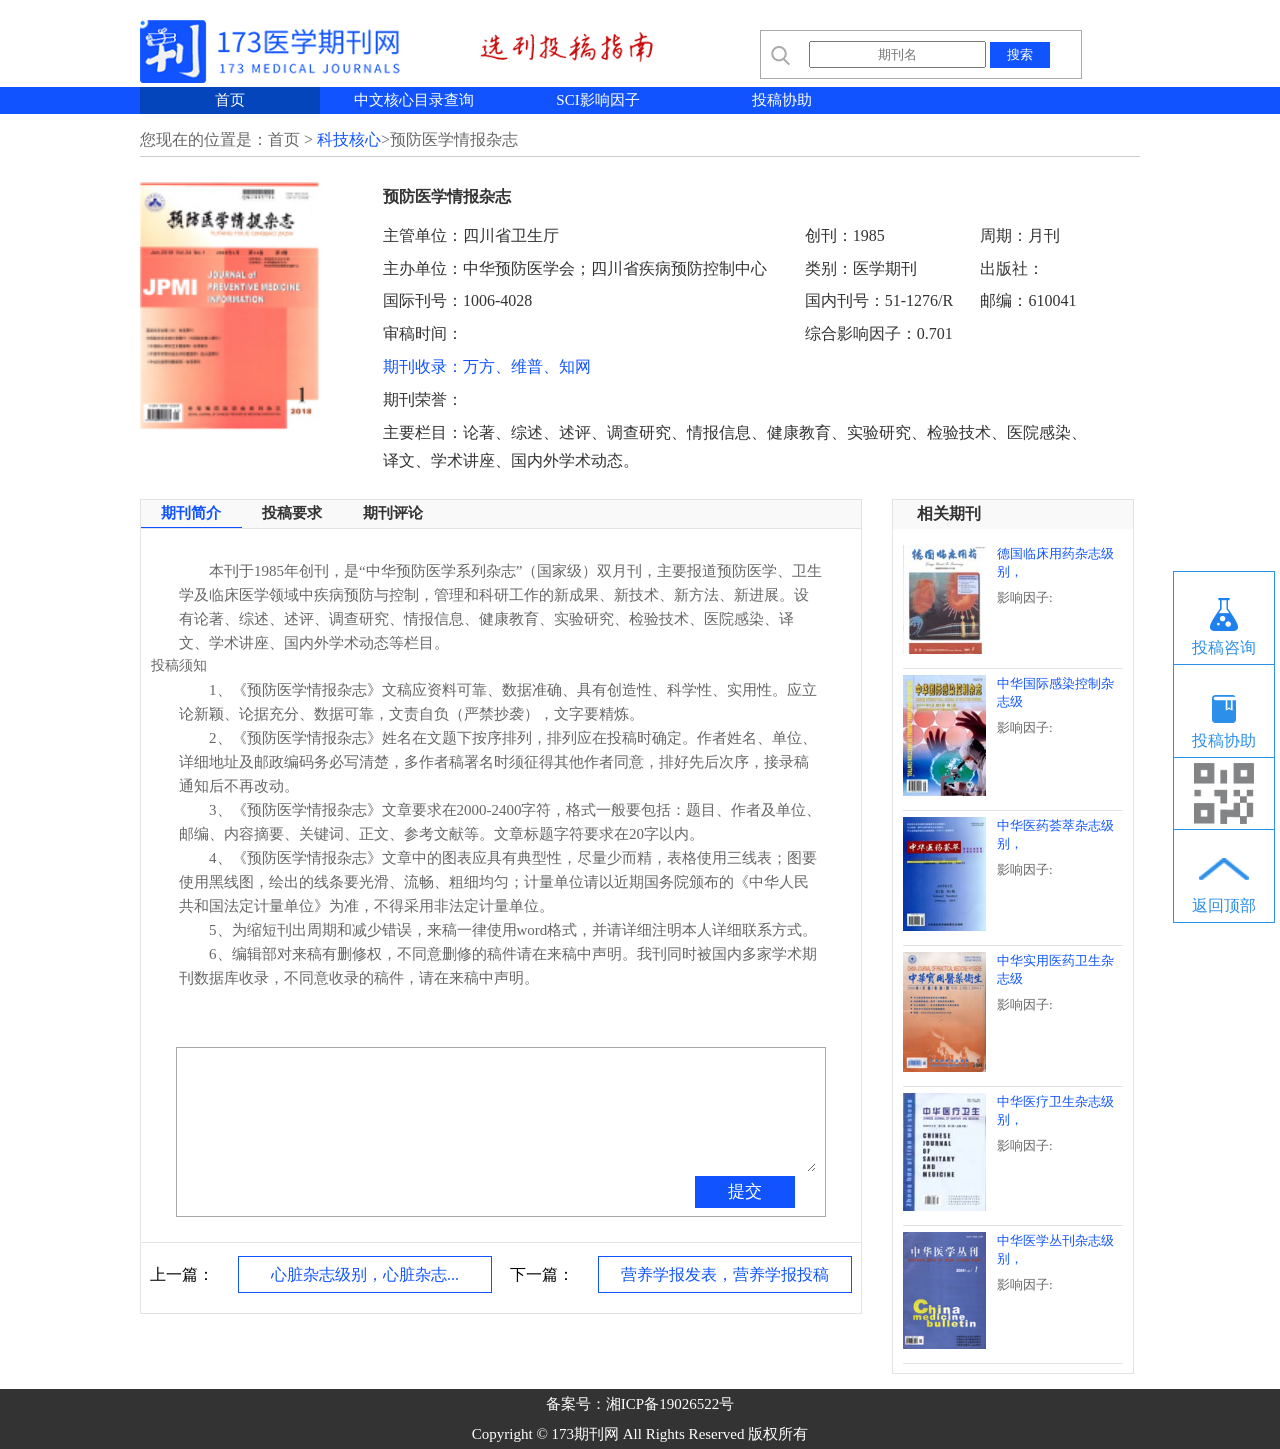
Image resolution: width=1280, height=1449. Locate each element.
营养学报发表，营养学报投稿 (725, 1274)
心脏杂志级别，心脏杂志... (365, 1274)
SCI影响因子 (597, 100)
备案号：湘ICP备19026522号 (640, 1404)
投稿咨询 (1224, 647)
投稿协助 (782, 100)
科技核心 (349, 139)
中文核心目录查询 (414, 100)
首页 (230, 100)
